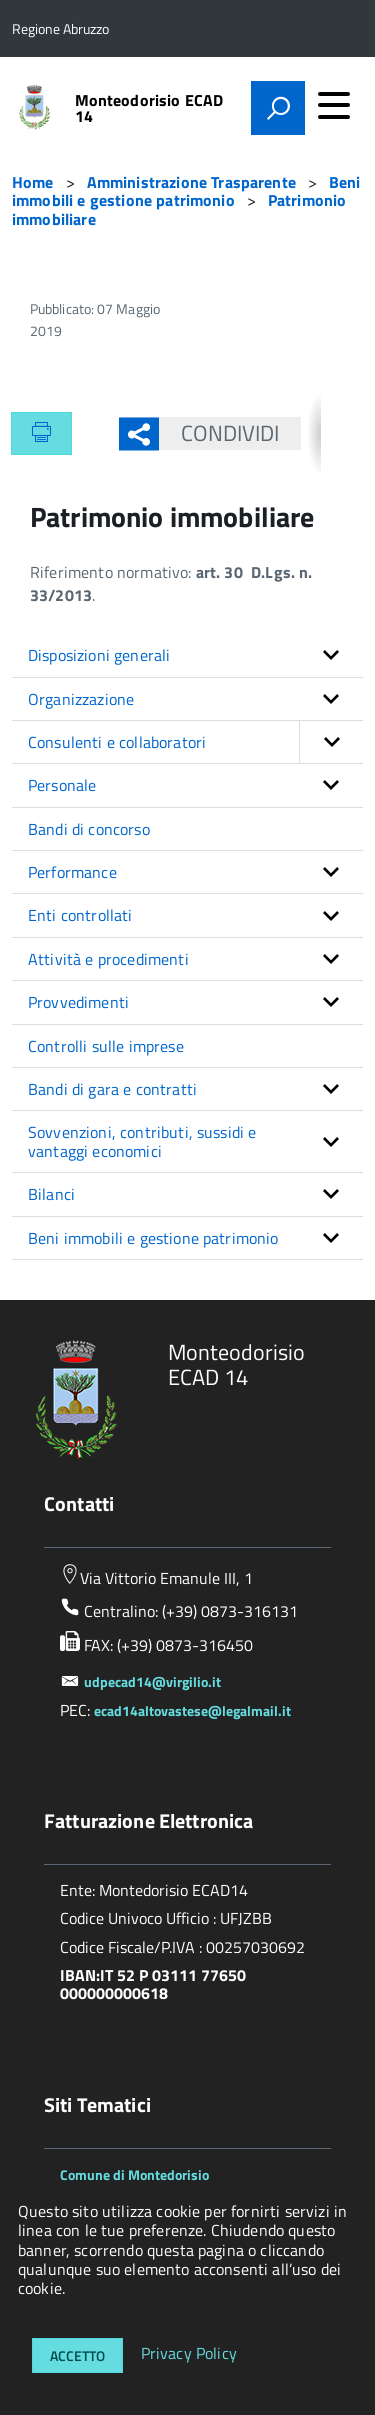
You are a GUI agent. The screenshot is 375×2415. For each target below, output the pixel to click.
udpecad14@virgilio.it (152, 1681)
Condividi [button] (219, 433)
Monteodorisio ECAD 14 (149, 108)
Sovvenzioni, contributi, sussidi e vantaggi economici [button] (142, 1141)
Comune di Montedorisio (134, 2174)
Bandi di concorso (89, 829)
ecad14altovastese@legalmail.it (192, 1710)
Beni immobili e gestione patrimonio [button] (153, 1238)
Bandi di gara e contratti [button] (112, 1089)
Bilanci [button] (51, 1194)
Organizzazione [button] (81, 699)
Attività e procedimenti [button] (108, 959)
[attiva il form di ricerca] (278, 108)
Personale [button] (62, 785)
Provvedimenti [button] (78, 1002)
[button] (331, 742)
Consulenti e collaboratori (195, 742)
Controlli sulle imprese (106, 1046)
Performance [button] (72, 872)
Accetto (77, 2355)
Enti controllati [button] (80, 915)
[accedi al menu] (334, 105)
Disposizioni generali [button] (99, 655)
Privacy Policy (189, 2354)
